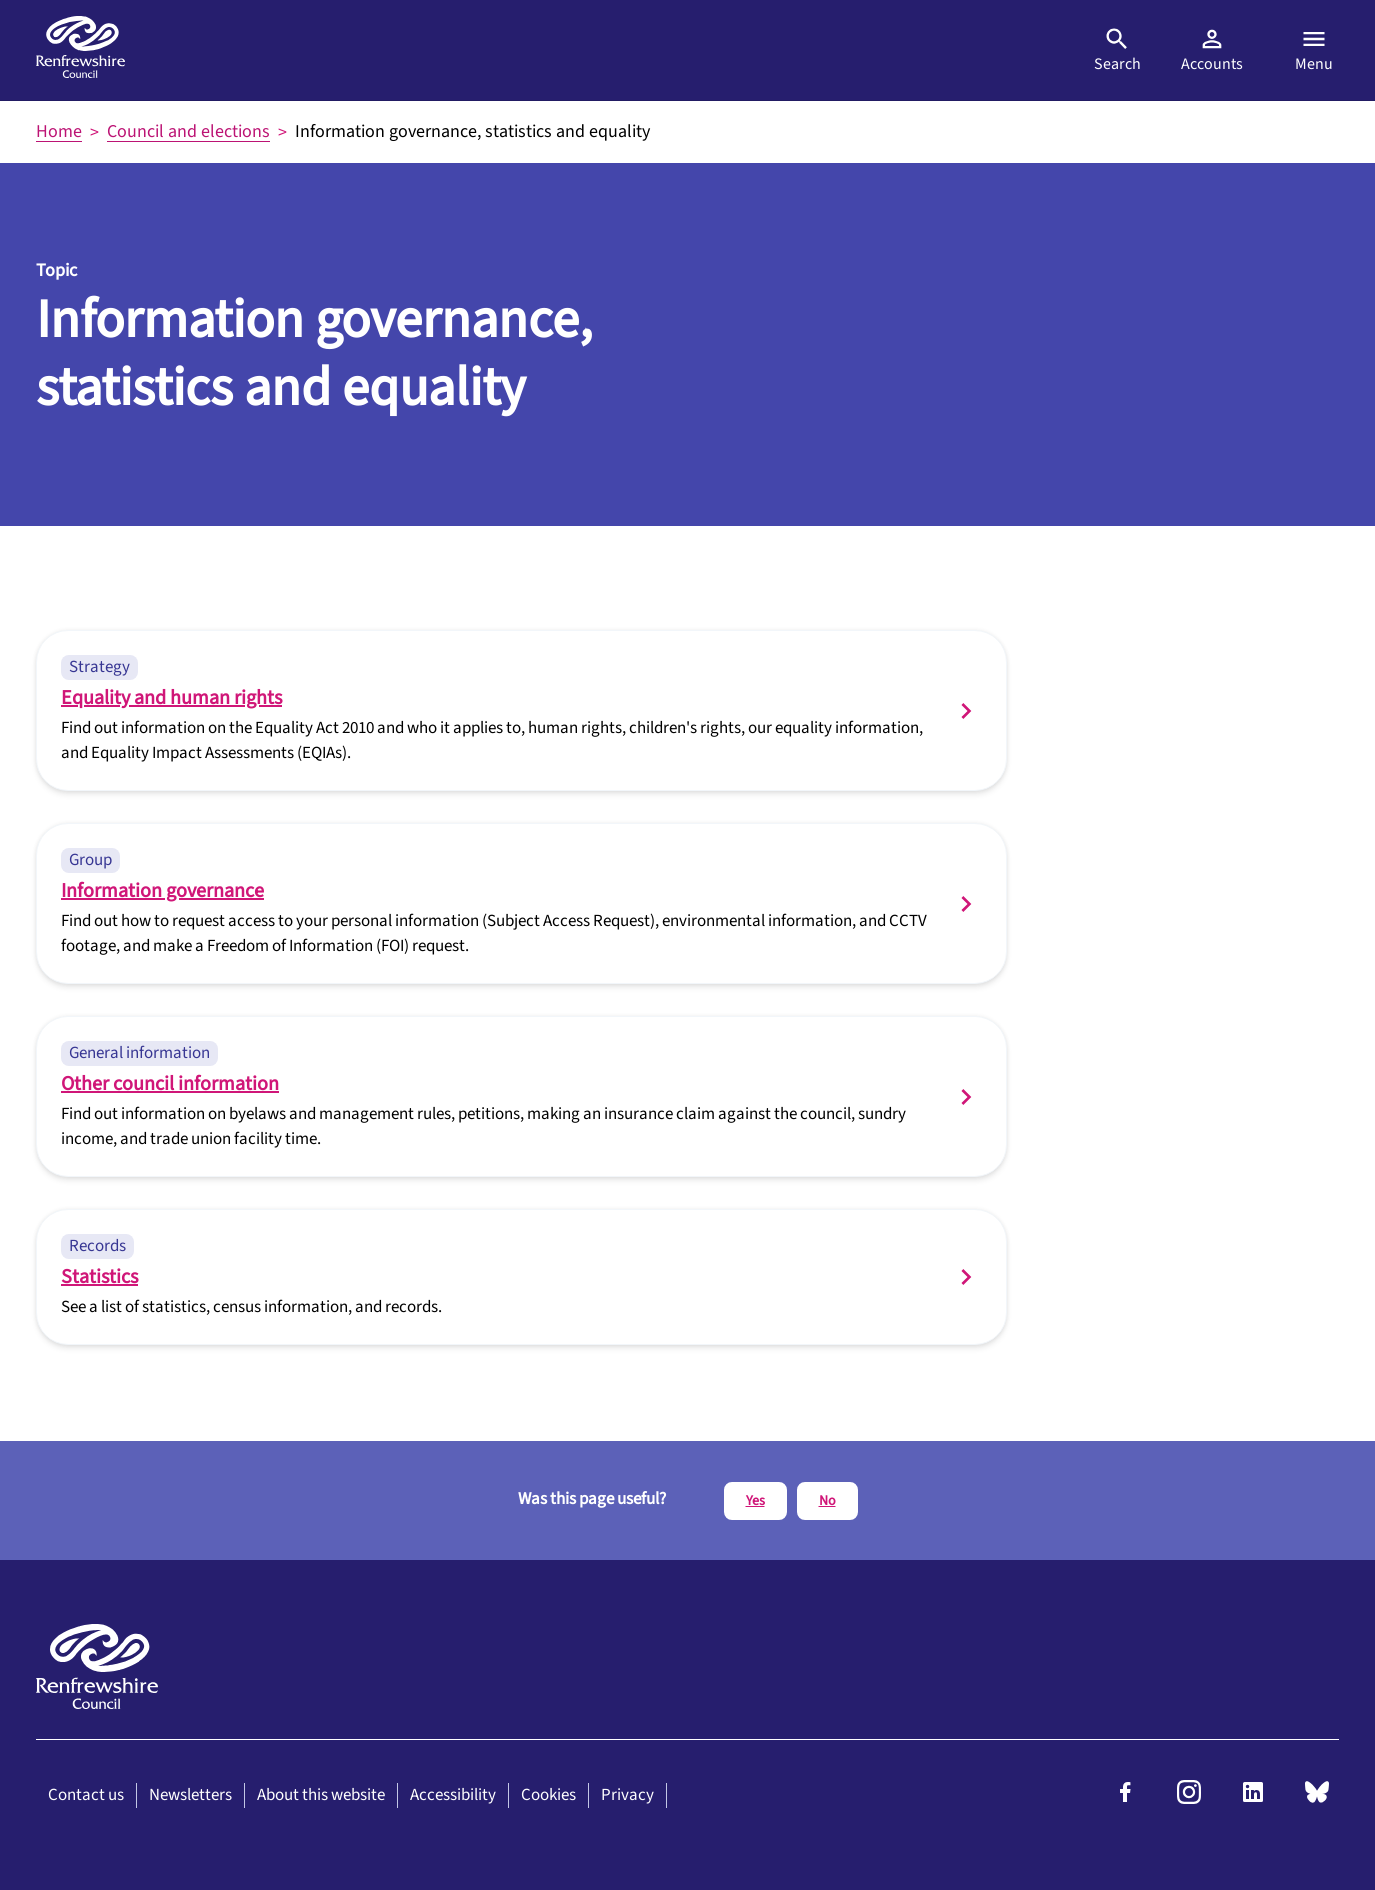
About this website (321, 1795)
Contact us (86, 1795)
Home (59, 131)
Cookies (548, 1795)
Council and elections (188, 131)
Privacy (627, 1795)
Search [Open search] (1117, 50)
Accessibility (453, 1795)
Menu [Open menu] (1314, 50)
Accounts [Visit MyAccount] (1212, 50)
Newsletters (190, 1795)
